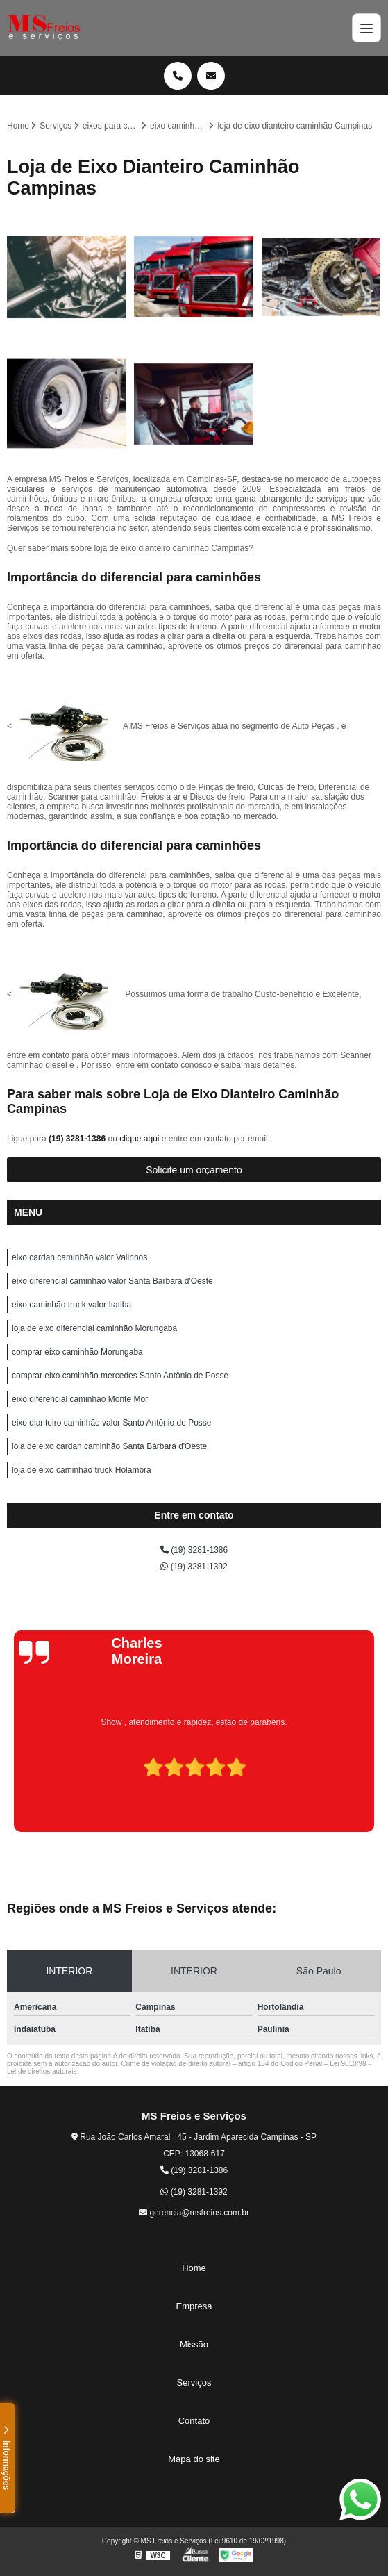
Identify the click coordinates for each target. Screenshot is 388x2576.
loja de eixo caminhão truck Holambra (81, 1470)
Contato (194, 2421)
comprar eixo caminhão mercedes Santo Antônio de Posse (120, 1375)
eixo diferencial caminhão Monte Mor (80, 1399)
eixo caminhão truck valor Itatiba (71, 1305)
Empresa (194, 2306)
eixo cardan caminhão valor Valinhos (79, 1257)
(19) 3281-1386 (78, 1138)
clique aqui (139, 1138)
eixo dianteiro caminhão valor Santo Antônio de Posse (112, 1423)
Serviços (194, 2382)
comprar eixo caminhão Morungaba (77, 1352)
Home (194, 2268)
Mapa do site (193, 2459)
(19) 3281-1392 (193, 1566)
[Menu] (366, 28)
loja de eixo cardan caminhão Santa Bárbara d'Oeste (109, 1446)
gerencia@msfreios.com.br (194, 2213)
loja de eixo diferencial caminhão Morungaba (94, 1328)
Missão (194, 2344)
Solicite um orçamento (194, 1169)
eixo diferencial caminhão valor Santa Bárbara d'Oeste (112, 1281)
